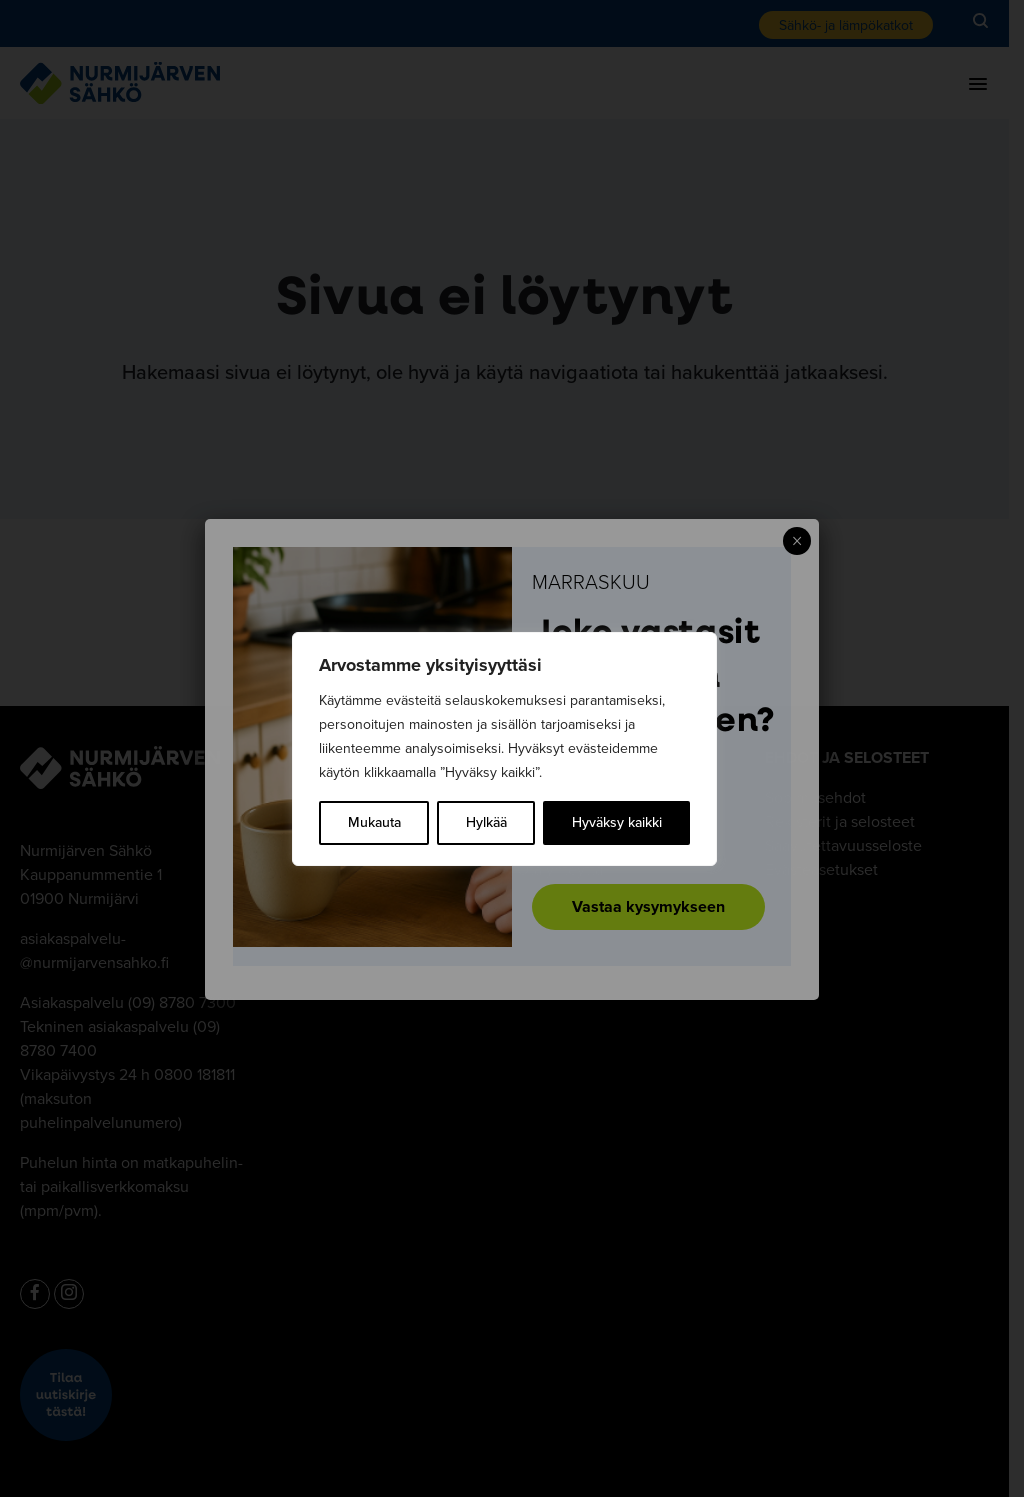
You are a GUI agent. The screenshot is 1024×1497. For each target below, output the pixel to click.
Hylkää (486, 822)
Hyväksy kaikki (617, 822)
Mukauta (374, 822)
